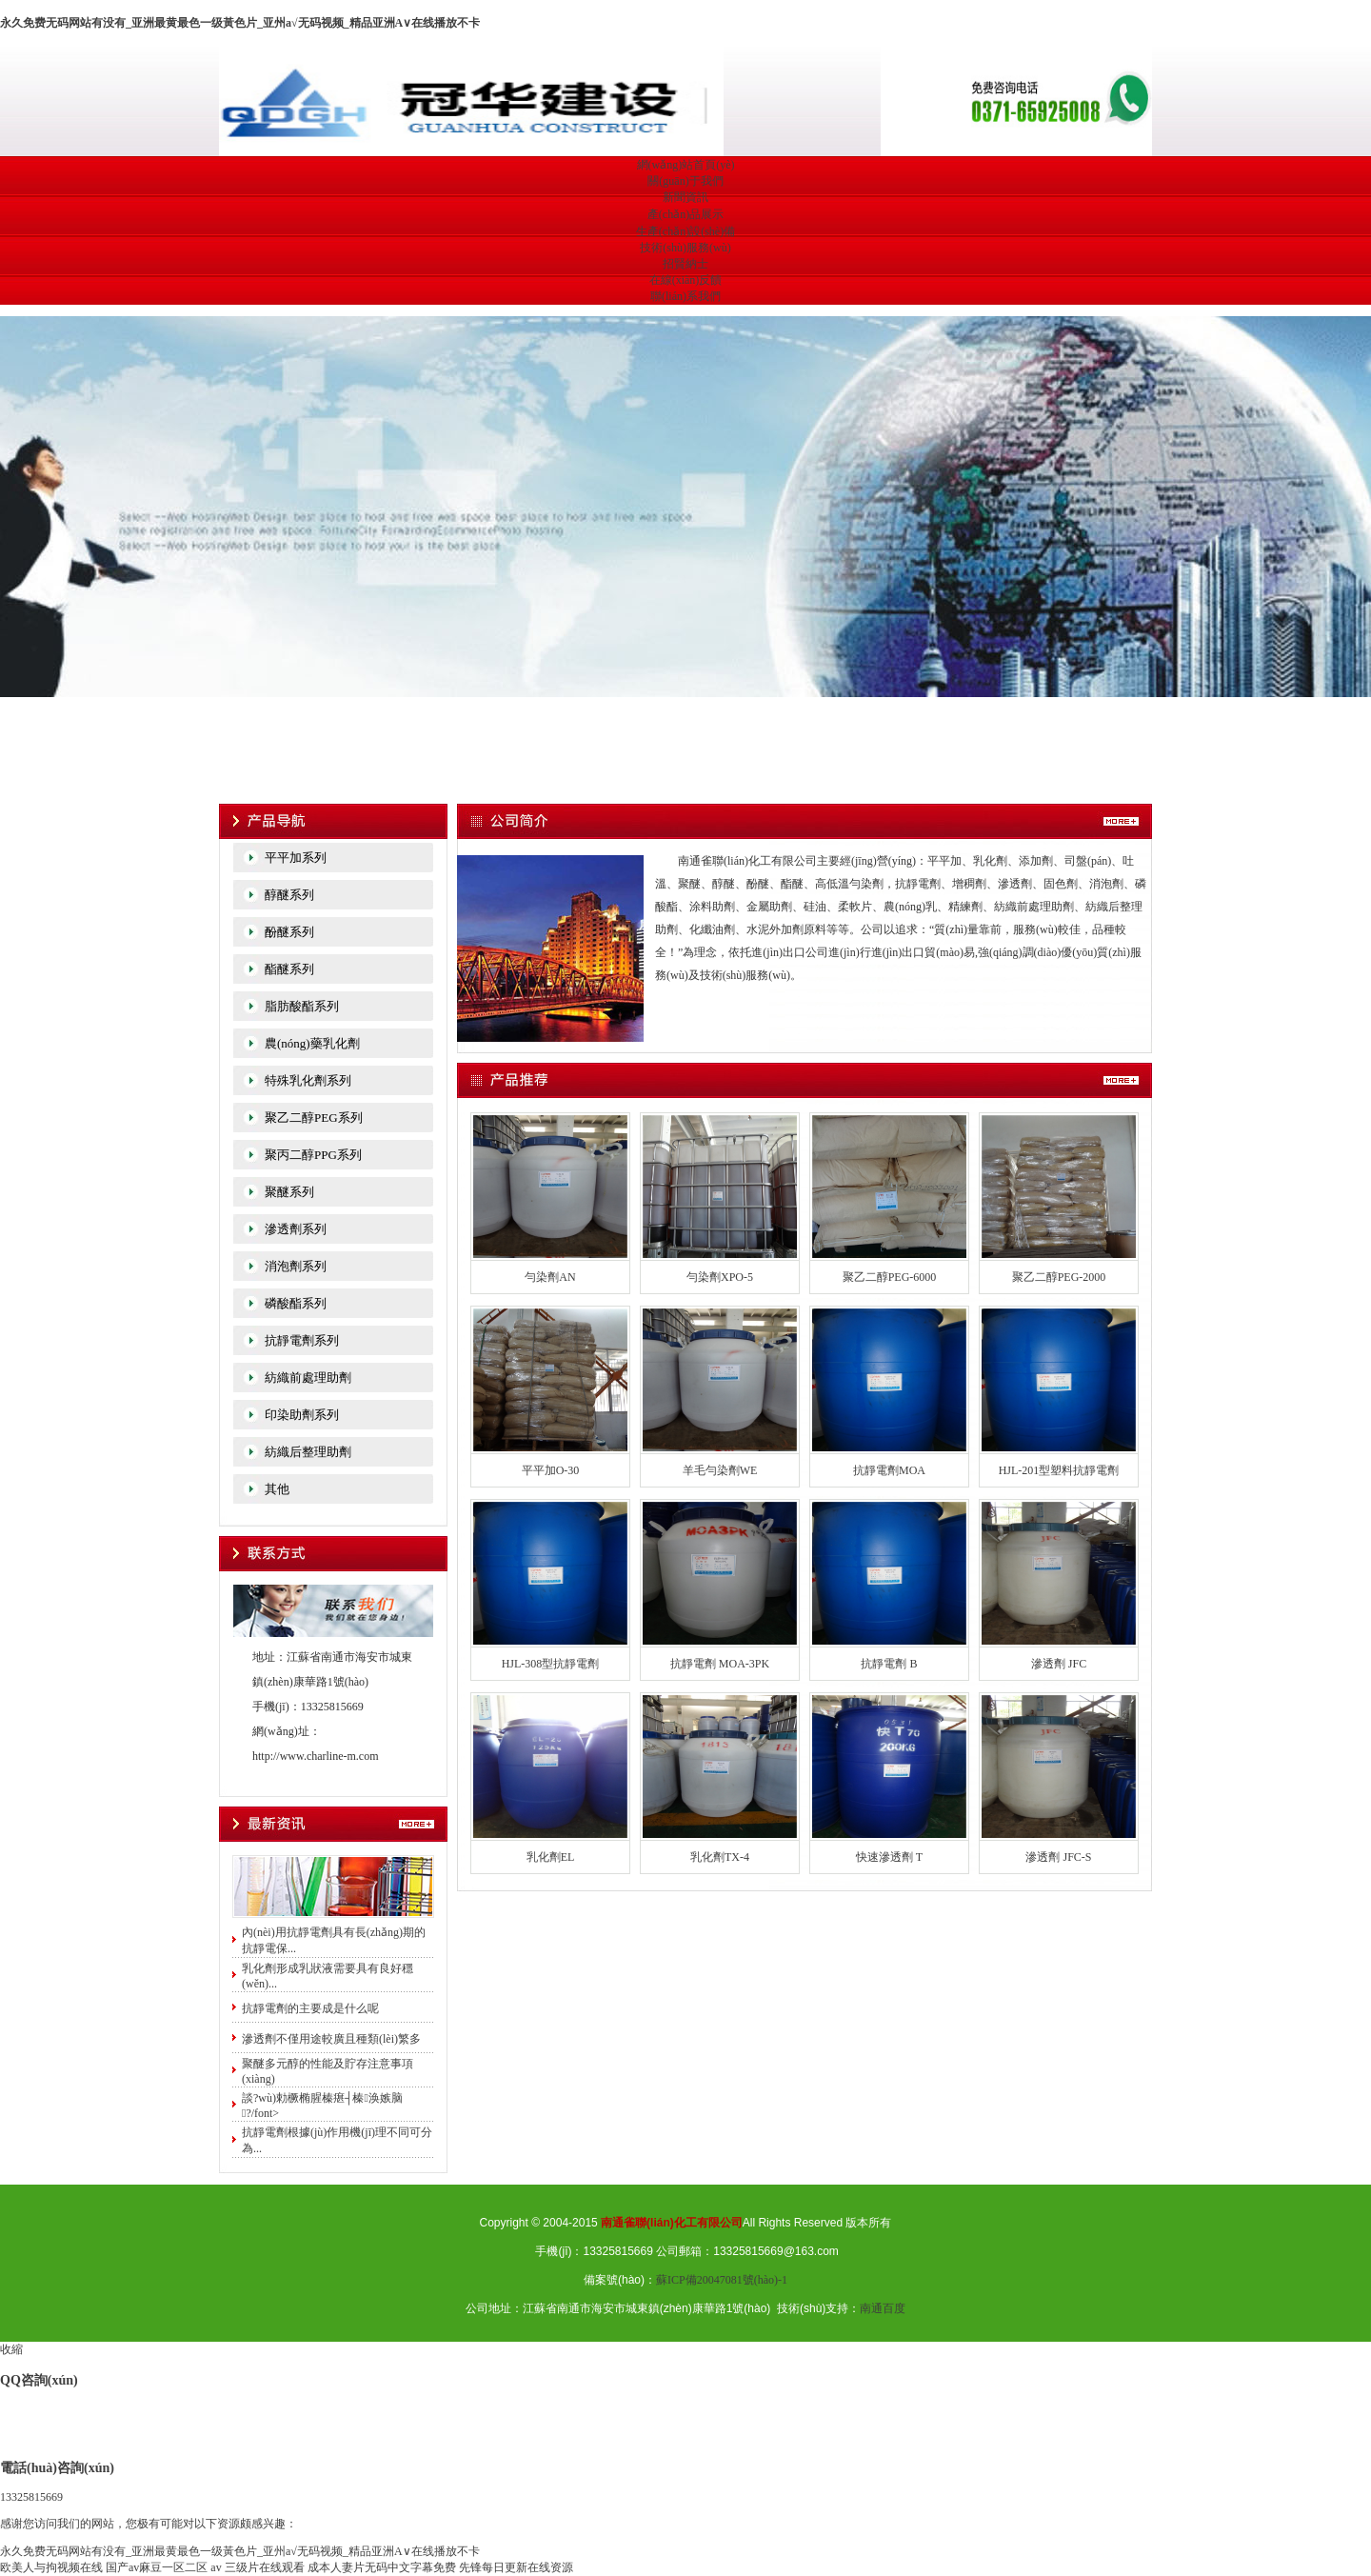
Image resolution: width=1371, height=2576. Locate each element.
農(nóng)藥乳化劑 (312, 1043)
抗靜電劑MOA (889, 1470)
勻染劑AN (550, 1277)
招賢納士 (685, 263)
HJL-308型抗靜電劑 (551, 1663)
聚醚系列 (289, 1192)
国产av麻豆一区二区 (157, 2567)
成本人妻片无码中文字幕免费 (382, 2567)
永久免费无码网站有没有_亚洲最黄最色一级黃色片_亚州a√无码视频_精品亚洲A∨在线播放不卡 (240, 23)
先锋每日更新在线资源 (516, 2567)
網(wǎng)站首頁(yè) (686, 164)
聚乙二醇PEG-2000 (1059, 1277)
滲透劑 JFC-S (1058, 1857)
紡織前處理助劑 (308, 1377)
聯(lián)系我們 (685, 296)
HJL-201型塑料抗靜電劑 (1059, 1470)
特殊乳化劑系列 (308, 1080)
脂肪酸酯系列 (302, 1006)
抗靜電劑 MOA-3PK (719, 1663)
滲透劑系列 (296, 1229)
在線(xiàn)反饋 (686, 280)
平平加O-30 (551, 1470)
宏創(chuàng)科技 (685, 554)
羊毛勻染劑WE (720, 1470)
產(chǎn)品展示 (685, 214)
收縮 (11, 2349)
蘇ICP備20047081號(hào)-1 (721, 2279)
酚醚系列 (289, 932)
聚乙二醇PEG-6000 (890, 1277)
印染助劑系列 (302, 1415)
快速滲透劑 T (889, 1857)
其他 (277, 1489)
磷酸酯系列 (296, 1303)
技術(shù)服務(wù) (685, 247)
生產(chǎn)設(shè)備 (685, 231)
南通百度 (882, 2308)
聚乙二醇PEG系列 (314, 1117)
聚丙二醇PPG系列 (313, 1155)
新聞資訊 (685, 197)
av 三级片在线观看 (257, 2567)
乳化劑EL (551, 1857)
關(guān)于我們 (685, 181)
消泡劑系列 (296, 1266)
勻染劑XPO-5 (719, 1277)
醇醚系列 (289, 895)
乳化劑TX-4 (719, 1857)
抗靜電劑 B (889, 1663)
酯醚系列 (289, 969)
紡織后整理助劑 (308, 1452)
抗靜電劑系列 (302, 1340)
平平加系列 (296, 857)
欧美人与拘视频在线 (51, 2567)
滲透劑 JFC (1058, 1663)
